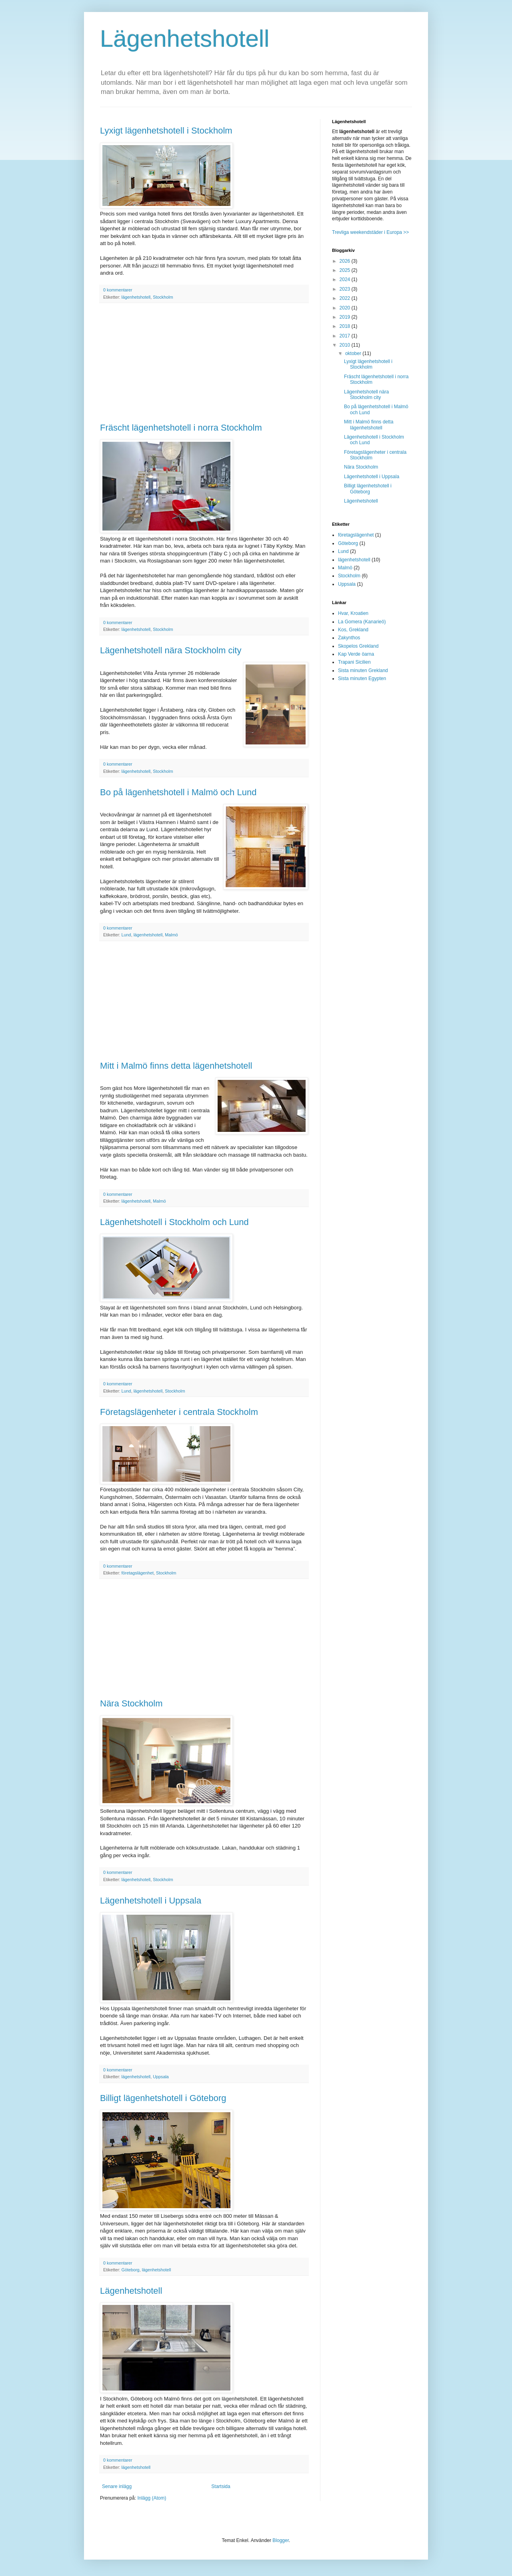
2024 (346, 279)
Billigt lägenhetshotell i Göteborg (163, 2098)
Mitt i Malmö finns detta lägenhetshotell (176, 1066)
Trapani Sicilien (354, 662)
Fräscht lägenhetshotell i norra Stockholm (181, 428)
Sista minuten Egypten (362, 678)
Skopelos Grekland (358, 646)
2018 (346, 326)
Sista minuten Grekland (363, 670)
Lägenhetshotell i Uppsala (150, 1901)
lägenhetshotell (136, 297)
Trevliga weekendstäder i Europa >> (370, 232)
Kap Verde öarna (356, 654)
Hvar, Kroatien (353, 613)
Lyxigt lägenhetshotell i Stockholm (166, 131)
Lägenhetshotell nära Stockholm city (170, 650)
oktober (353, 353)
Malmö (171, 934)
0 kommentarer (117, 289)
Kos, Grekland (353, 630)
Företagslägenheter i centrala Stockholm (179, 1412)
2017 (346, 336)
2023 (346, 289)
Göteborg (131, 2269)
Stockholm (163, 297)
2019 (346, 317)
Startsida (220, 2486)
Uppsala (161, 2076)
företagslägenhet (138, 1572)
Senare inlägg (117, 2486)
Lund (126, 934)
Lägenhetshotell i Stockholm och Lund (174, 1222)
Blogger (280, 2540)
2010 (346, 345)
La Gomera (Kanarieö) (362, 622)
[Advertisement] (204, 363)
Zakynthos (349, 638)
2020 (346, 308)
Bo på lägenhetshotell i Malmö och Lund (178, 792)
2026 (346, 261)
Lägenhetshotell (185, 38)
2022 (346, 298)
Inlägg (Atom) (151, 2498)
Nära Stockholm (131, 1703)
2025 (346, 270)
